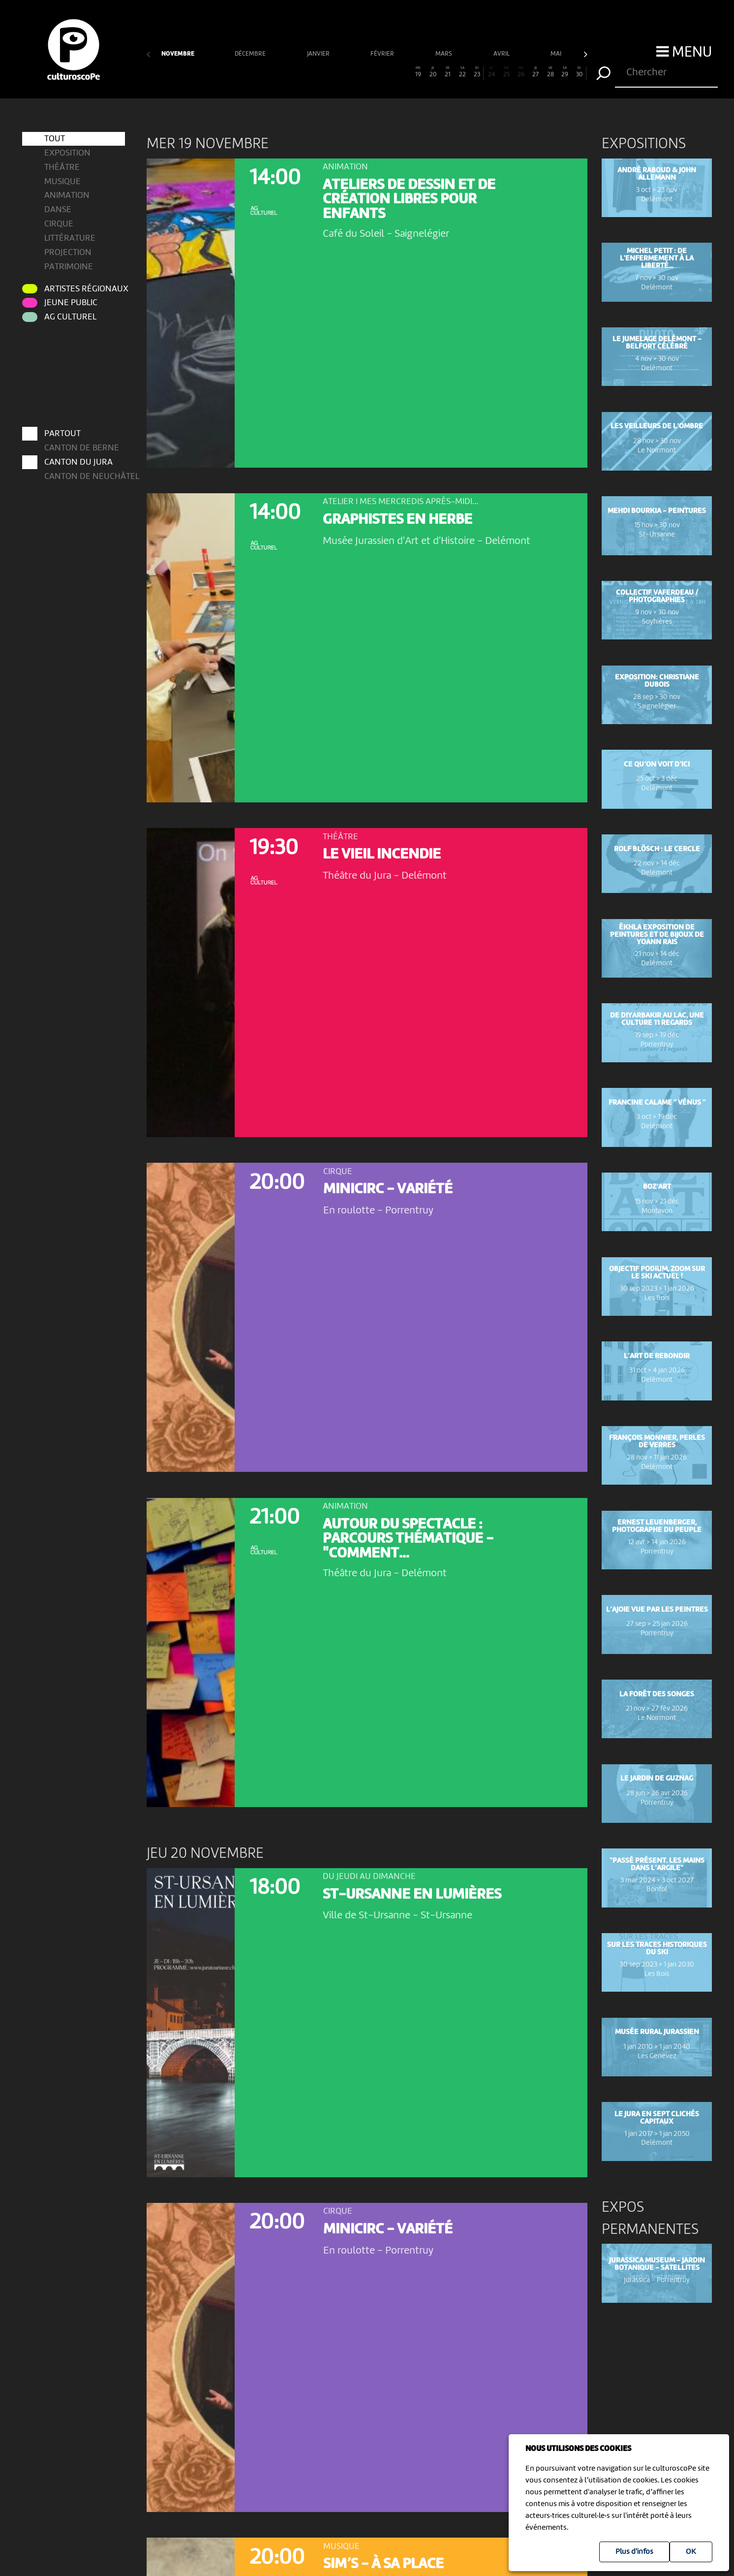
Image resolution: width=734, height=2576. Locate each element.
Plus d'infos (634, 2552)
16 (374, 72)
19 (418, 72)
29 (565, 72)
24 (491, 72)
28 (550, 72)
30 (579, 72)
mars (444, 54)
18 (403, 72)
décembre (251, 54)
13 (330, 72)
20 (433, 72)
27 (535, 72)
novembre (178, 54)
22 (462, 72)
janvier (319, 54)
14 (345, 72)
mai (556, 54)
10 (286, 72)
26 (521, 72)
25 (506, 72)
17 (389, 72)
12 (315, 72)
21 (447, 72)
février (383, 54)
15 (359, 72)
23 (476, 72)
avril (502, 54)
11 (300, 72)
